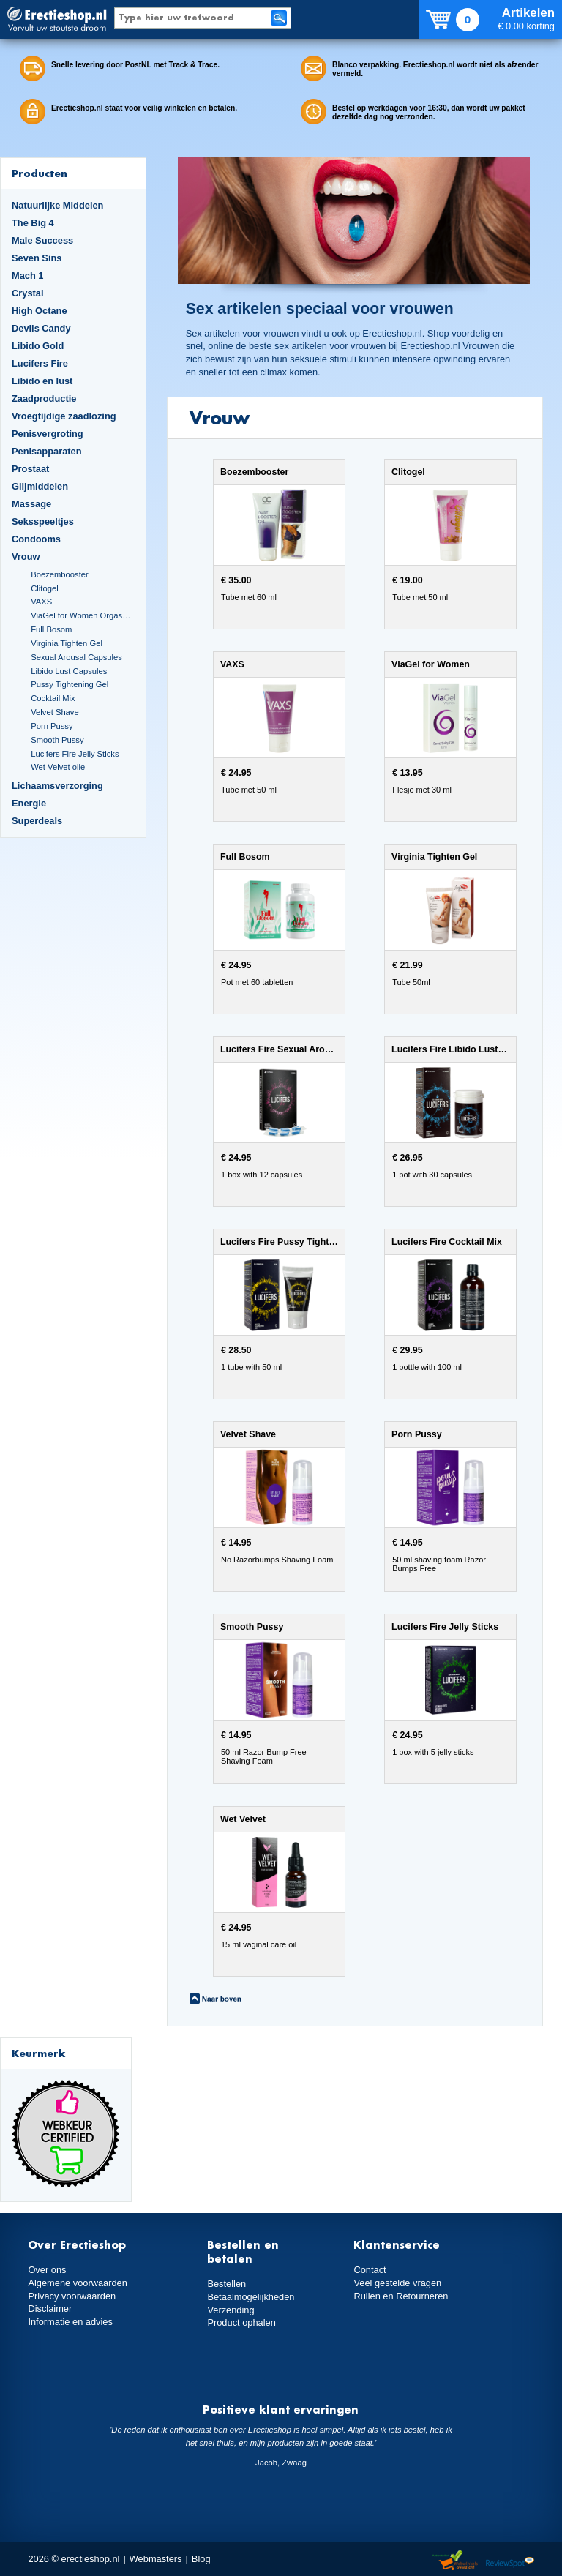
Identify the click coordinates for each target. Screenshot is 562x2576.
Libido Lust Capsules (69, 671)
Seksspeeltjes (43, 521)
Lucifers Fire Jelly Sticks (75, 753)
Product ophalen (241, 2322)
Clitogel (44, 588)
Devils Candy (41, 328)
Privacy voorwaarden (72, 2296)
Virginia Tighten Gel (66, 643)
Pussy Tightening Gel (69, 684)
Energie (29, 803)
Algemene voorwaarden (77, 2282)
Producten (39, 173)
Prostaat (30, 468)
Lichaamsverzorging (57, 785)
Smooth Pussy (57, 739)
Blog (201, 2558)
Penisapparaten (47, 451)
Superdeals (37, 820)
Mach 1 (28, 275)
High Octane (39, 310)
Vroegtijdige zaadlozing (64, 416)
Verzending (230, 2309)
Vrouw (26, 556)
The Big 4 (33, 222)
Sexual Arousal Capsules (76, 657)
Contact (369, 2269)
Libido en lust (42, 380)
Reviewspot (510, 2561)
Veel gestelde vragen (397, 2282)
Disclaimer (50, 2308)
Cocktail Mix (53, 698)
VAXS (41, 601)
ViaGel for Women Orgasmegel (82, 615)
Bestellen (226, 2283)
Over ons (47, 2269)
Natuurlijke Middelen (57, 205)
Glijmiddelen (40, 486)
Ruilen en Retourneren (400, 2296)
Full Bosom (51, 629)
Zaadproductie (44, 398)
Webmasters (156, 2558)
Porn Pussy (51, 726)
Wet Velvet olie (58, 767)
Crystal (28, 293)
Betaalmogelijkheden (250, 2296)
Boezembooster (60, 574)
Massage (31, 503)
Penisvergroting (47, 433)
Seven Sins (36, 257)
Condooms (36, 538)
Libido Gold (38, 345)
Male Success (42, 240)
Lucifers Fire (40, 363)
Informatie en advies (70, 2321)
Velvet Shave (55, 712)
